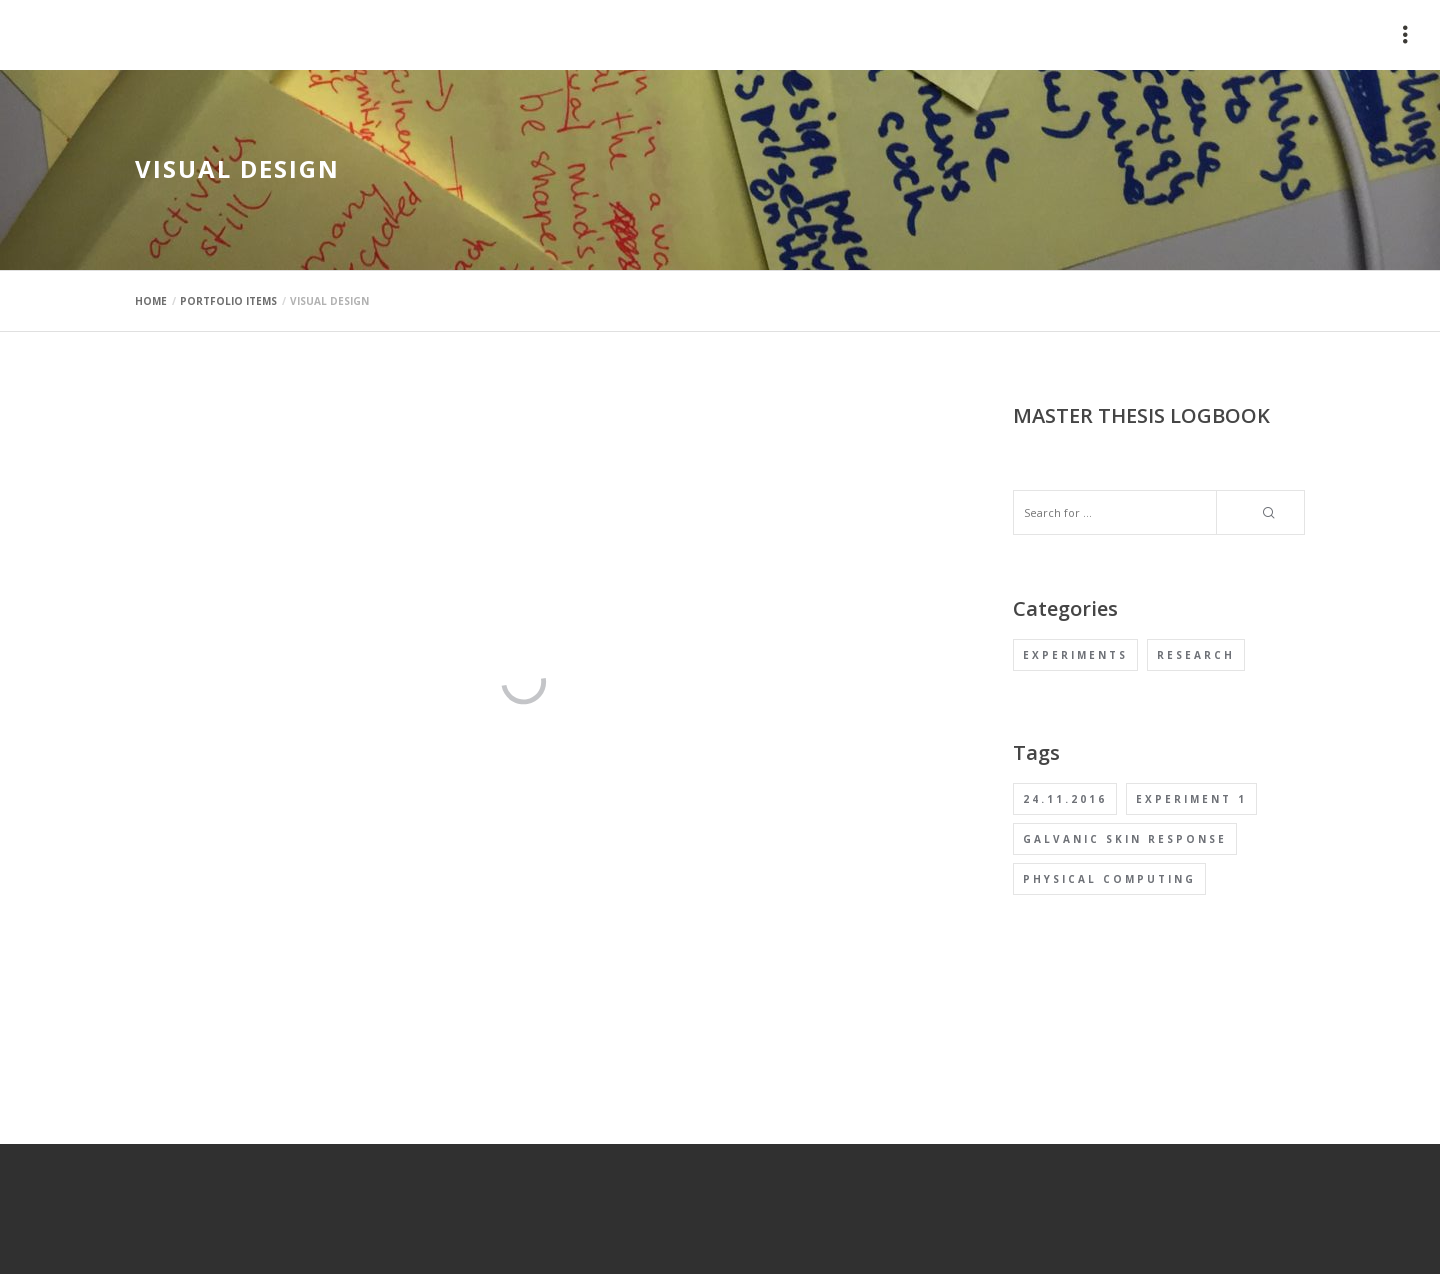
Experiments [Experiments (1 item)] (1075, 655)
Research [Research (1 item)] (1196, 655)
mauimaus (180, 35)
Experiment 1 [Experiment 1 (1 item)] (1191, 799)
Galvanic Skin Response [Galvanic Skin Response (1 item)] (1125, 839)
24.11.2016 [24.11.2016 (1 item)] (1065, 799)
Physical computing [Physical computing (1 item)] (1109, 879)
